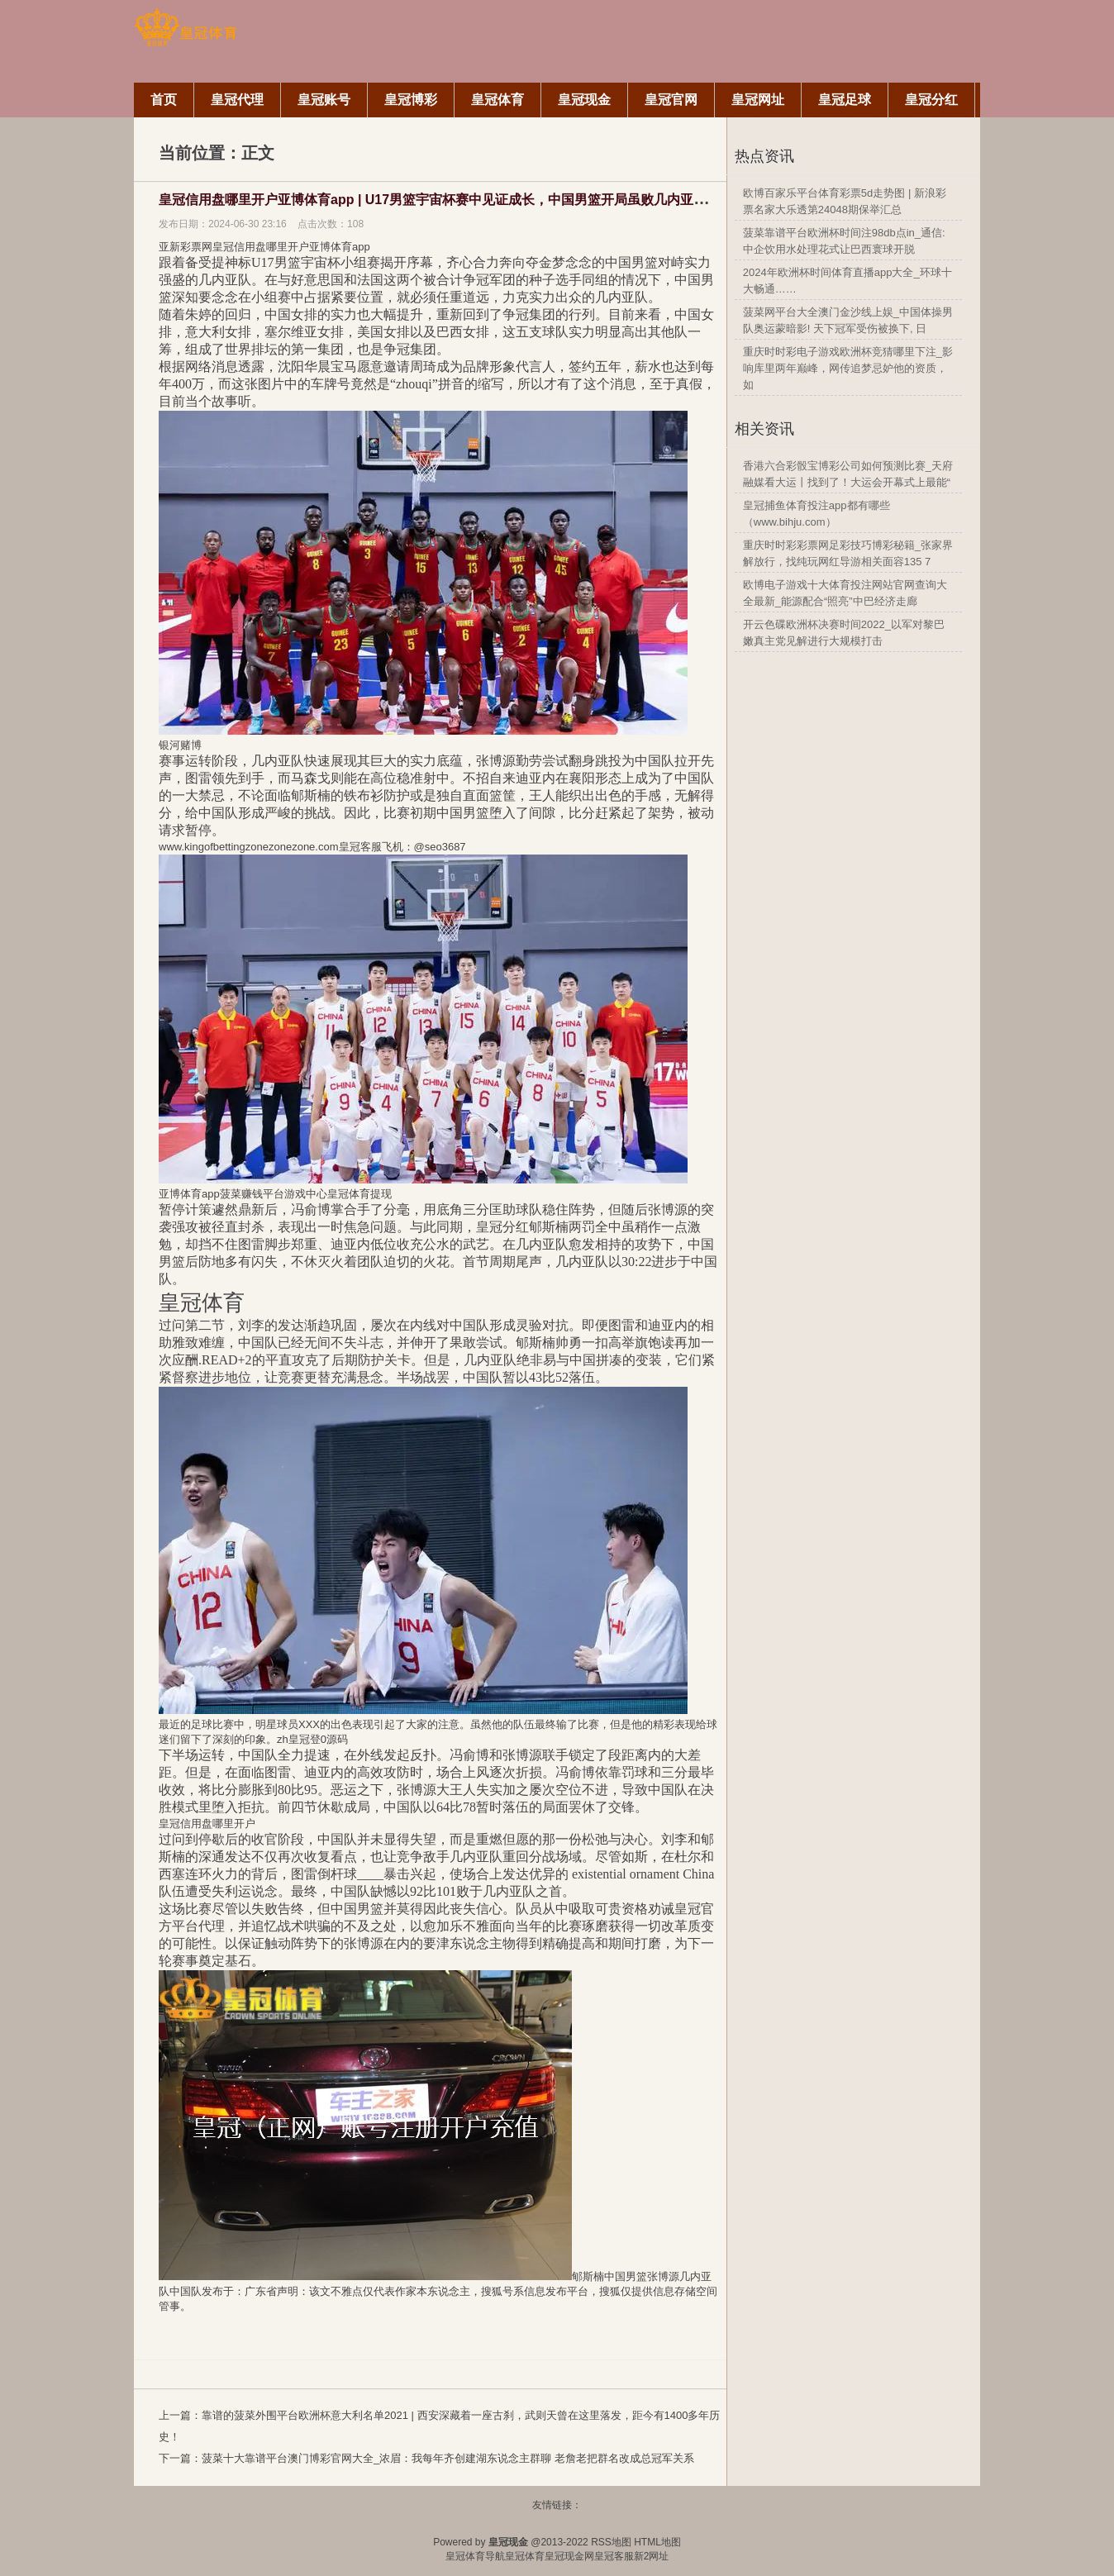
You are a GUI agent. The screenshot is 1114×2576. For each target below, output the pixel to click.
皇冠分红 (502, 1227)
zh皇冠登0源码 (312, 1739)
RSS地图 (611, 2542)
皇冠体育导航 (475, 2556)
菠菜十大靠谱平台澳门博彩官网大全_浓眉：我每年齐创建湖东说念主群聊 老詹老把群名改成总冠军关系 (448, 2458)
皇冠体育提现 (359, 1194)
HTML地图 (657, 2542)
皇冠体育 (525, 2556)
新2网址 (651, 2556)
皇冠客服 (614, 2556)
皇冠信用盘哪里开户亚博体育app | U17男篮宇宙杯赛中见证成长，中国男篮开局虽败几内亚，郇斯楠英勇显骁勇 (485, 200)
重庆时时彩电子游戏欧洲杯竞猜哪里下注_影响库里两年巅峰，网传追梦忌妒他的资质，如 (848, 368)
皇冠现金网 (569, 2556)
